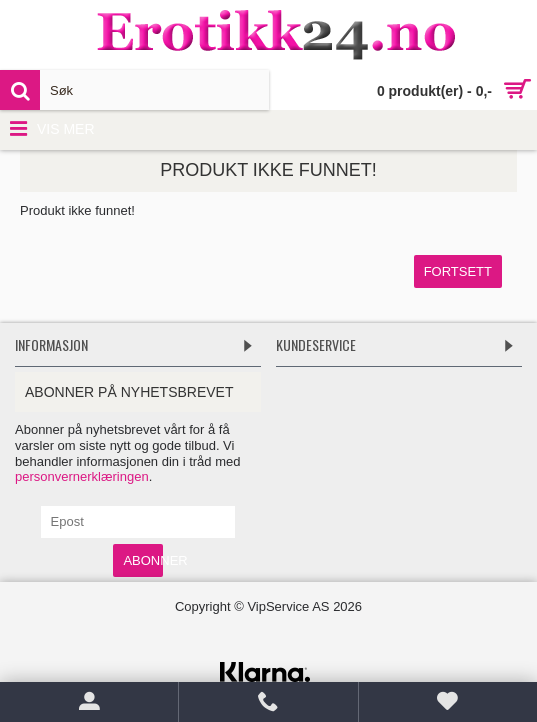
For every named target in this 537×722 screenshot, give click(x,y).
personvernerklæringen (82, 476)
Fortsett (458, 271)
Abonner (142, 560)
